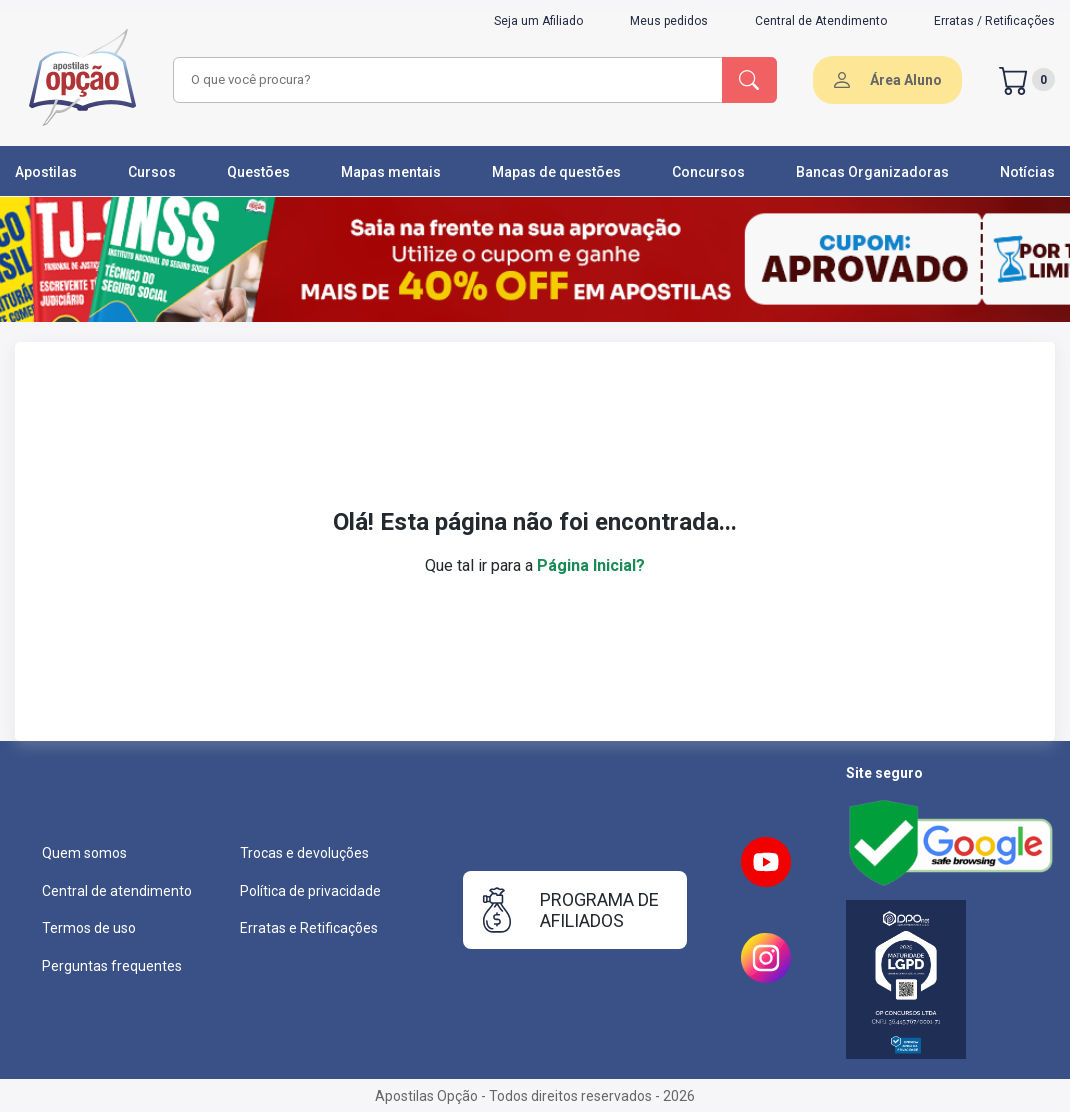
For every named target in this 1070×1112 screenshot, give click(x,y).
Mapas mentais (391, 172)
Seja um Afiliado (538, 21)
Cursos (152, 172)
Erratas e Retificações (309, 928)
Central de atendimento (117, 891)
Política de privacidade (310, 891)
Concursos (708, 172)
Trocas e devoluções (304, 853)
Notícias (1027, 172)
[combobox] (445, 80)
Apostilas (46, 172)
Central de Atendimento (821, 21)
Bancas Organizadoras (872, 172)
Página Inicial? (591, 565)
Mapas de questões (556, 172)
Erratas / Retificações (994, 21)
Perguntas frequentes (112, 966)
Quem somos (84, 853)
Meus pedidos (669, 21)
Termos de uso (89, 928)
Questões (258, 172)
